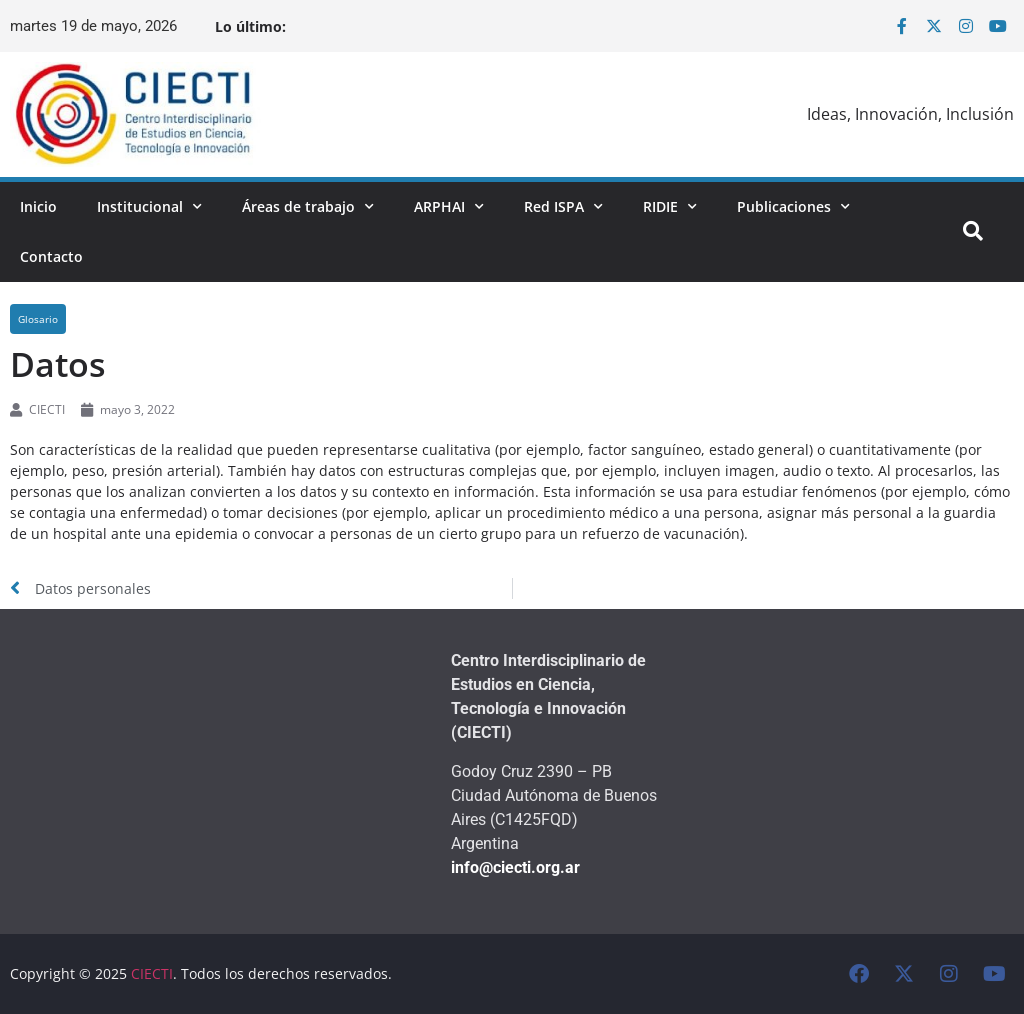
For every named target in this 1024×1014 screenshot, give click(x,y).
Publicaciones (793, 207)
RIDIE (670, 207)
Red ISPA (563, 207)
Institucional (149, 207)
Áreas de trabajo (308, 207)
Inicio (38, 206)
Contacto (51, 256)
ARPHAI (449, 207)
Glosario (38, 319)
